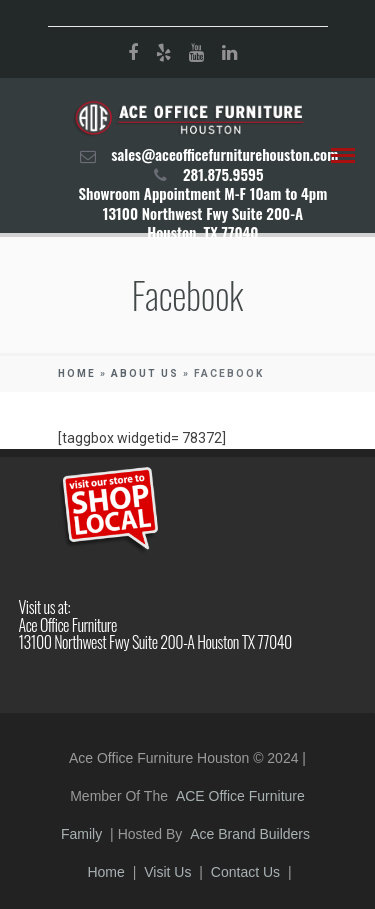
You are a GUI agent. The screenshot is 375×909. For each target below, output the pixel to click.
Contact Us (245, 872)
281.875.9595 (223, 174)
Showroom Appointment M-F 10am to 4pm (202, 193)
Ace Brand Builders (250, 834)
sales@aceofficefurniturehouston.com (224, 154)
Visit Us (167, 872)
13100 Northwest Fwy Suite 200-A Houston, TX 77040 (203, 223)
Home (77, 373)
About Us (145, 373)
